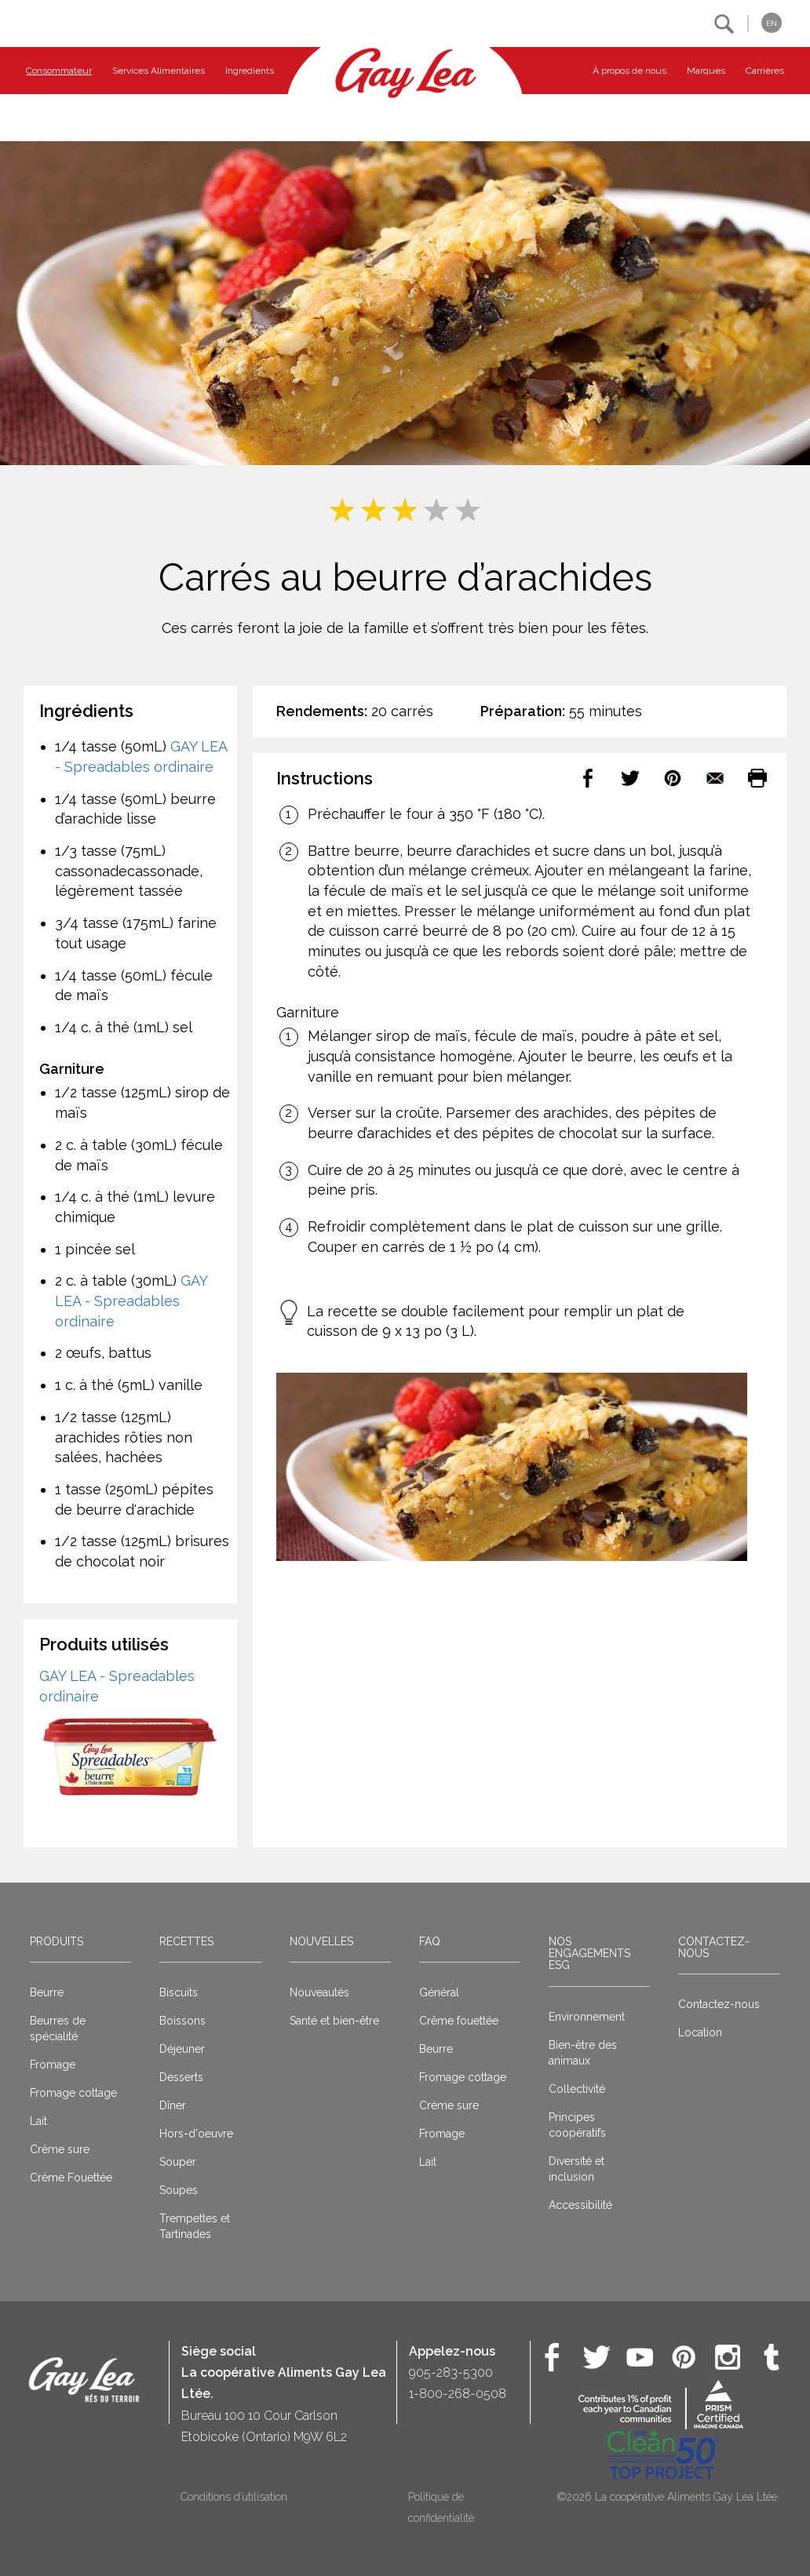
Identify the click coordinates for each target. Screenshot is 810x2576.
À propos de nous (629, 70)
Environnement (587, 2016)
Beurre (47, 1992)
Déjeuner (182, 2049)
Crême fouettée (458, 2020)
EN (771, 23)
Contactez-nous (714, 1947)
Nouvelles (321, 1941)
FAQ (429, 1941)
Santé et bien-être (334, 2020)
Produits (56, 1941)
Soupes (178, 2190)
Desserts (181, 2077)
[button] (724, 24)
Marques (706, 70)
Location (700, 2032)
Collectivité (577, 2089)
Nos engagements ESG (589, 1953)
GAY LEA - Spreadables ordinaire (131, 1300)
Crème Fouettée (71, 2177)
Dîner (172, 2105)
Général (439, 1992)
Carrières (765, 70)
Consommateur (59, 70)
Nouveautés (319, 1992)
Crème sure (59, 2149)
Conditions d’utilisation (234, 2496)
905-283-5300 (451, 2372)
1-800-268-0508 (457, 2393)
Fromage (52, 2064)
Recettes (186, 1941)
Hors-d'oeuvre (196, 2133)
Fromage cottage (73, 2093)
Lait (38, 2121)
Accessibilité (580, 2205)
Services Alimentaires (158, 70)
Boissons (182, 2020)
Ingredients (249, 70)
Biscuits (178, 1992)
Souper (177, 2162)
